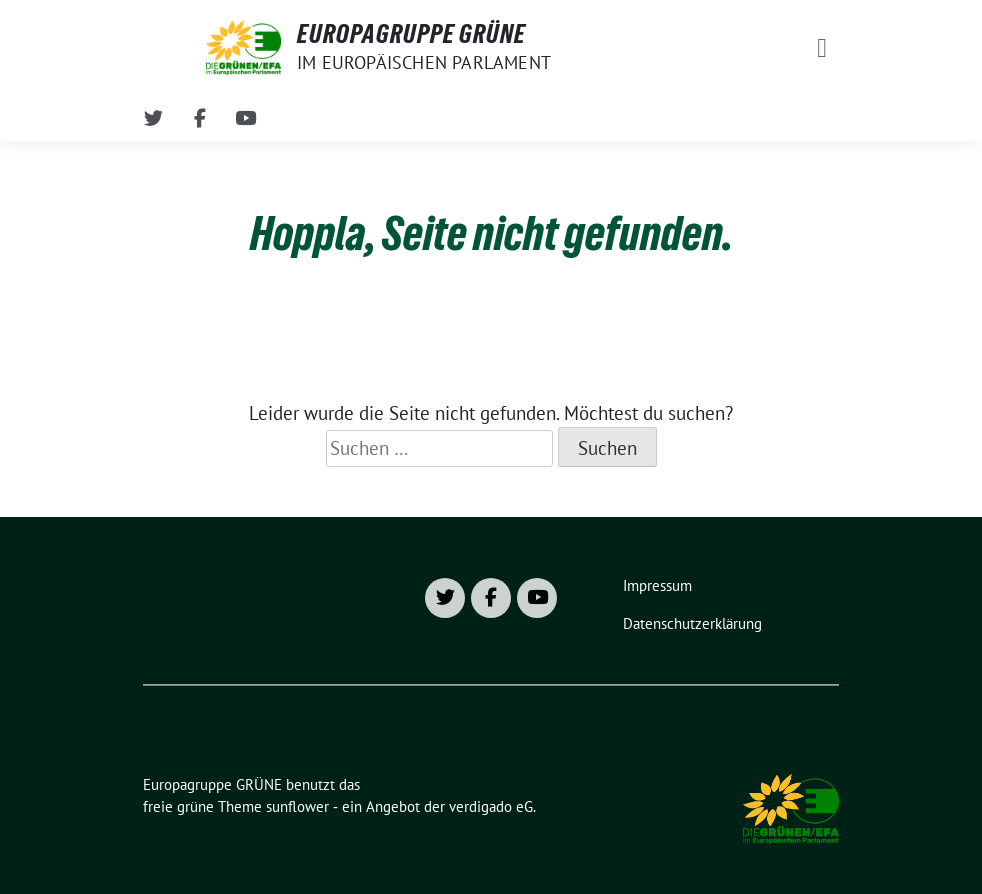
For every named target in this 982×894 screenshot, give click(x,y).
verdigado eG (491, 806)
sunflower (297, 806)
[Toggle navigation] (822, 47)
